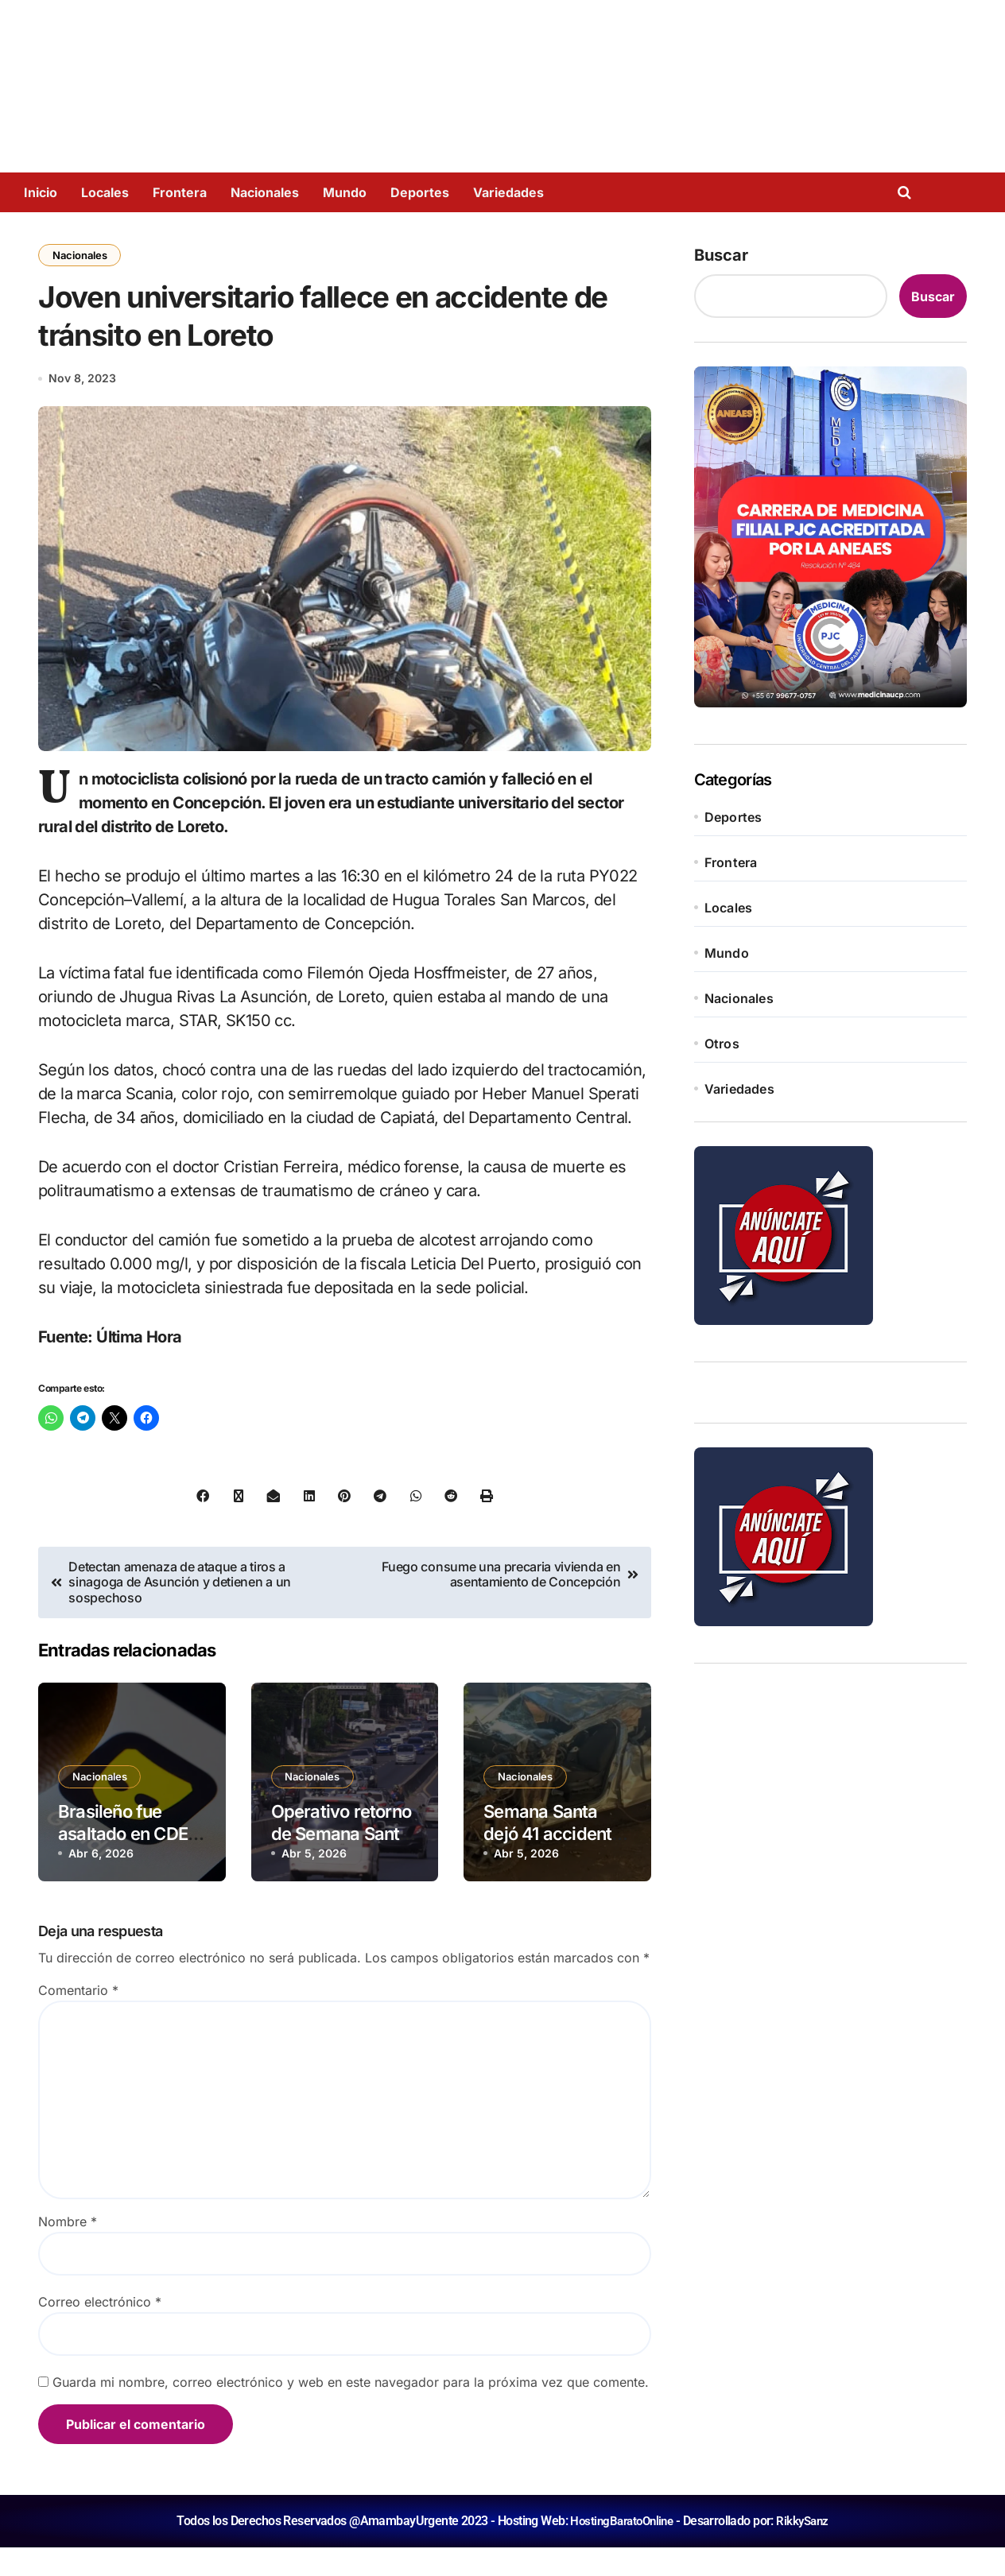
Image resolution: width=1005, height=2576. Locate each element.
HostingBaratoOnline (620, 2549)
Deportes (419, 192)
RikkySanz (805, 2549)
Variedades (508, 192)
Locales (105, 192)
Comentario (78, 2019)
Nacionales (265, 192)
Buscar (721, 255)
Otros (721, 1044)
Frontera (180, 192)
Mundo (345, 192)
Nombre (67, 2250)
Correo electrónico (99, 2330)
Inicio (40, 192)
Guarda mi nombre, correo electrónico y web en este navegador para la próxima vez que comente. (350, 2411)
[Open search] (908, 192)
